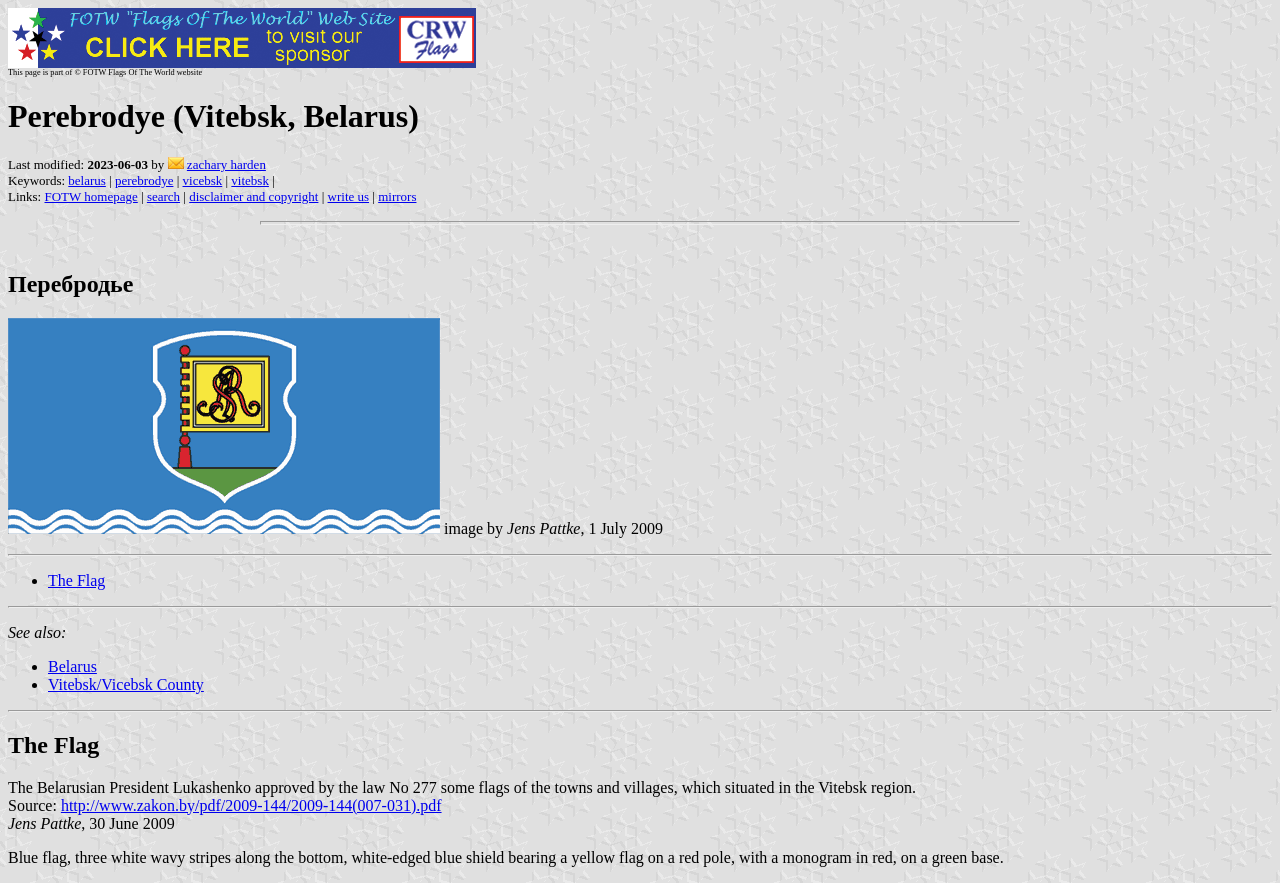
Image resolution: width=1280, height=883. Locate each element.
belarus (87, 180)
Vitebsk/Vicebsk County (126, 684)
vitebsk (250, 180)
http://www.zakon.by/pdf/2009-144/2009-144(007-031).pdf (251, 805)
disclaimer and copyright (253, 196)
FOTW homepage (90, 196)
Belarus (72, 666)
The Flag (76, 580)
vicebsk (203, 180)
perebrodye (144, 180)
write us (349, 196)
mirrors (397, 196)
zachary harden (226, 164)
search (163, 196)
